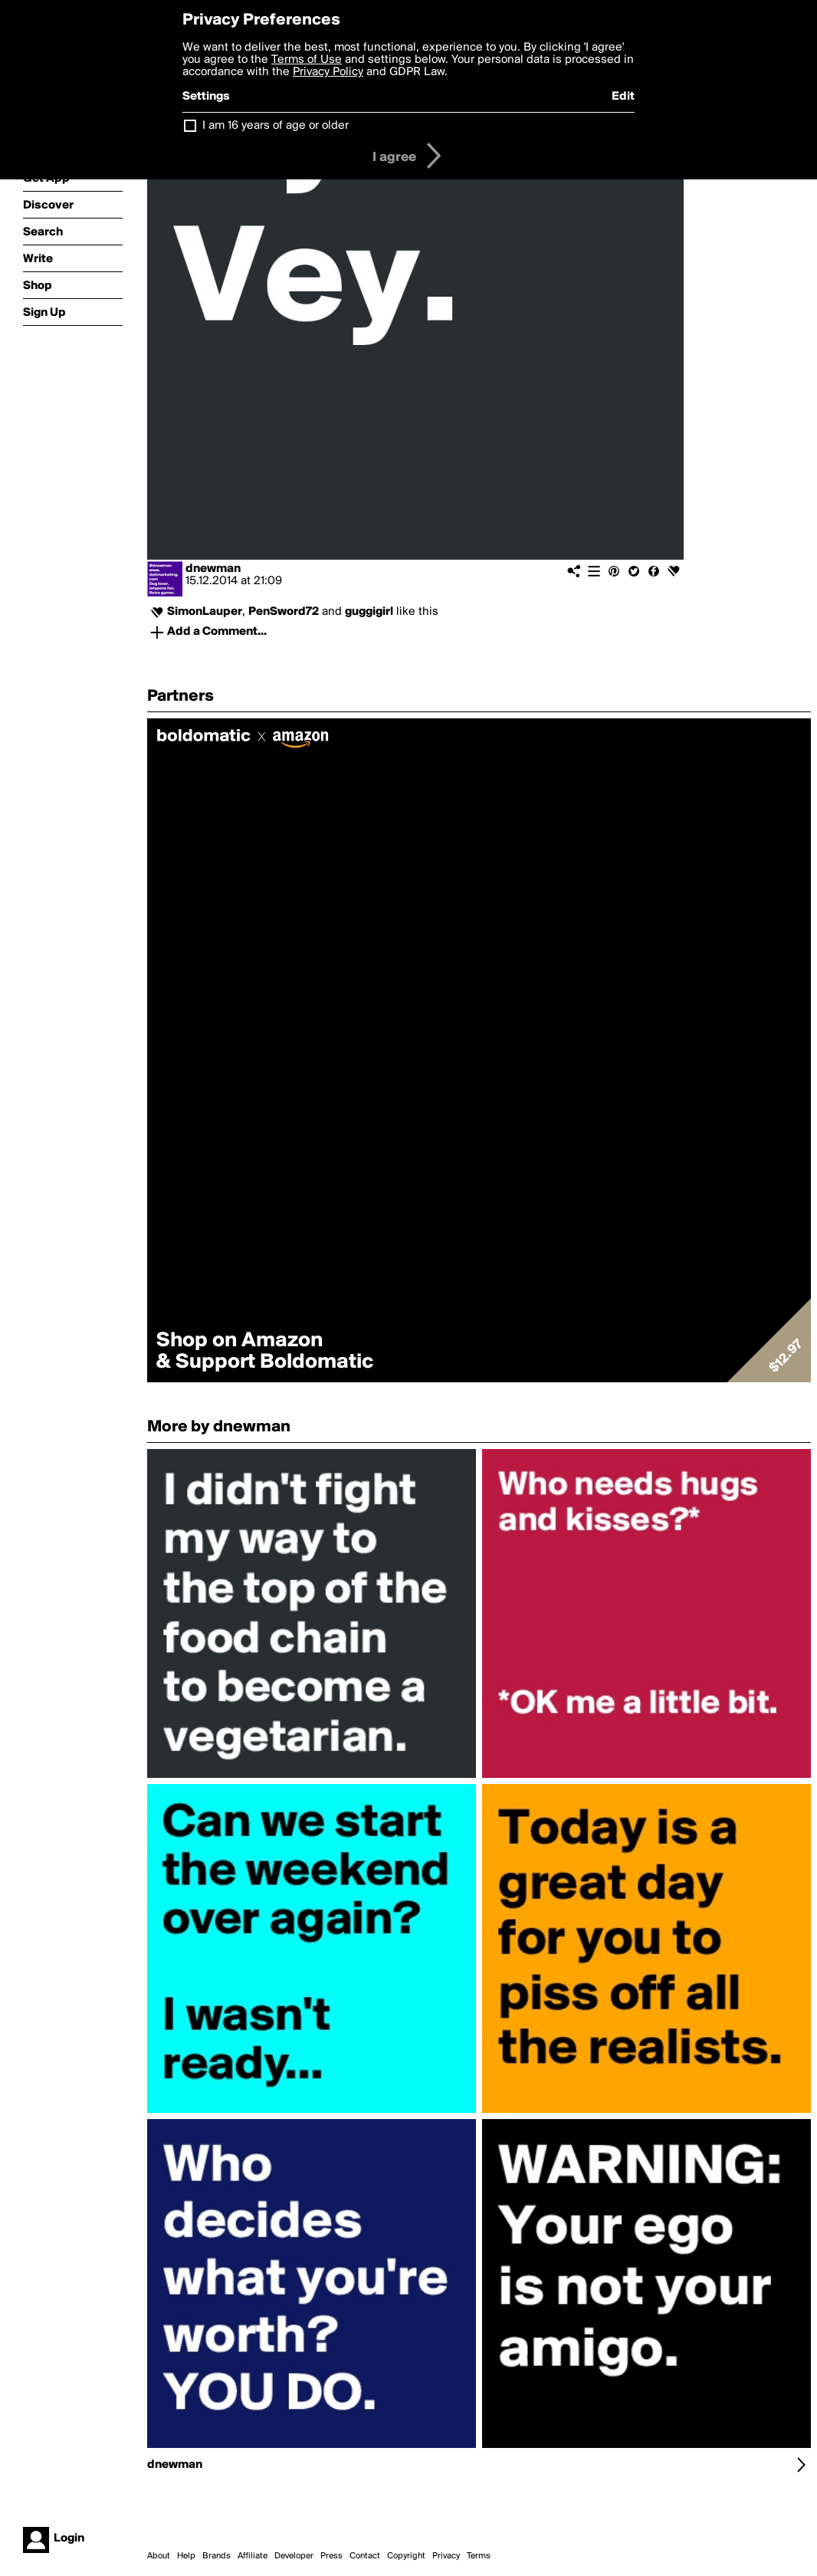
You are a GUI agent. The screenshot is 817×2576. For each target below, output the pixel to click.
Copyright (406, 2556)
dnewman (213, 569)
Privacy (446, 2556)
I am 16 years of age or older (275, 126)
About (158, 2556)
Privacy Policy (328, 72)
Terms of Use (306, 60)
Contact (364, 2556)
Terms (479, 2556)
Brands (216, 2556)
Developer (293, 2556)
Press (331, 2556)
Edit (623, 96)
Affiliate (252, 2556)
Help (186, 2556)
